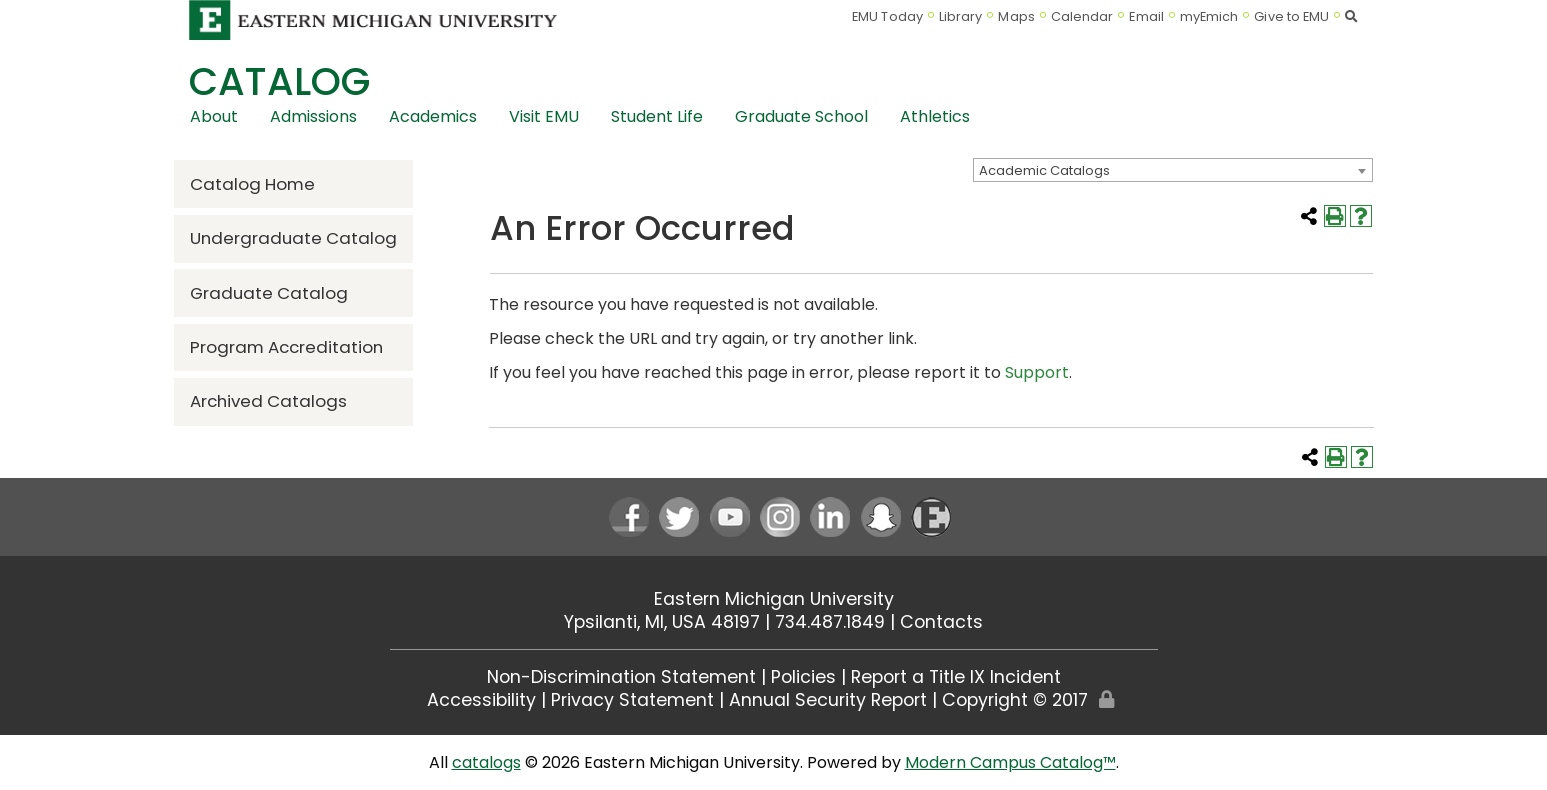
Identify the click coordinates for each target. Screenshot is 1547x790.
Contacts (941, 622)
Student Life (657, 116)
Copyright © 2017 (1015, 700)
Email (1146, 16)
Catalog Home (252, 184)
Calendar (1082, 16)
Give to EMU (1291, 16)
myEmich (1209, 16)
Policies (803, 677)
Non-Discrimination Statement (621, 677)
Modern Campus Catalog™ (1010, 762)
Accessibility (481, 700)
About (214, 116)
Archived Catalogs (268, 401)
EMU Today (887, 16)
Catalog (279, 81)
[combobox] (1173, 170)
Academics (433, 116)
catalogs (486, 762)
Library (961, 16)
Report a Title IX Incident (956, 677)
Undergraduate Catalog (293, 238)
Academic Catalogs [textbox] (1044, 170)
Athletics (935, 116)
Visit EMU (544, 116)
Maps (1016, 16)
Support (1037, 372)
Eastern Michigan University (774, 599)
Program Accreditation (286, 347)
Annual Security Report (828, 700)
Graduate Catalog (269, 293)
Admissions (313, 116)
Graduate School (801, 116)
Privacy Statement (632, 700)
